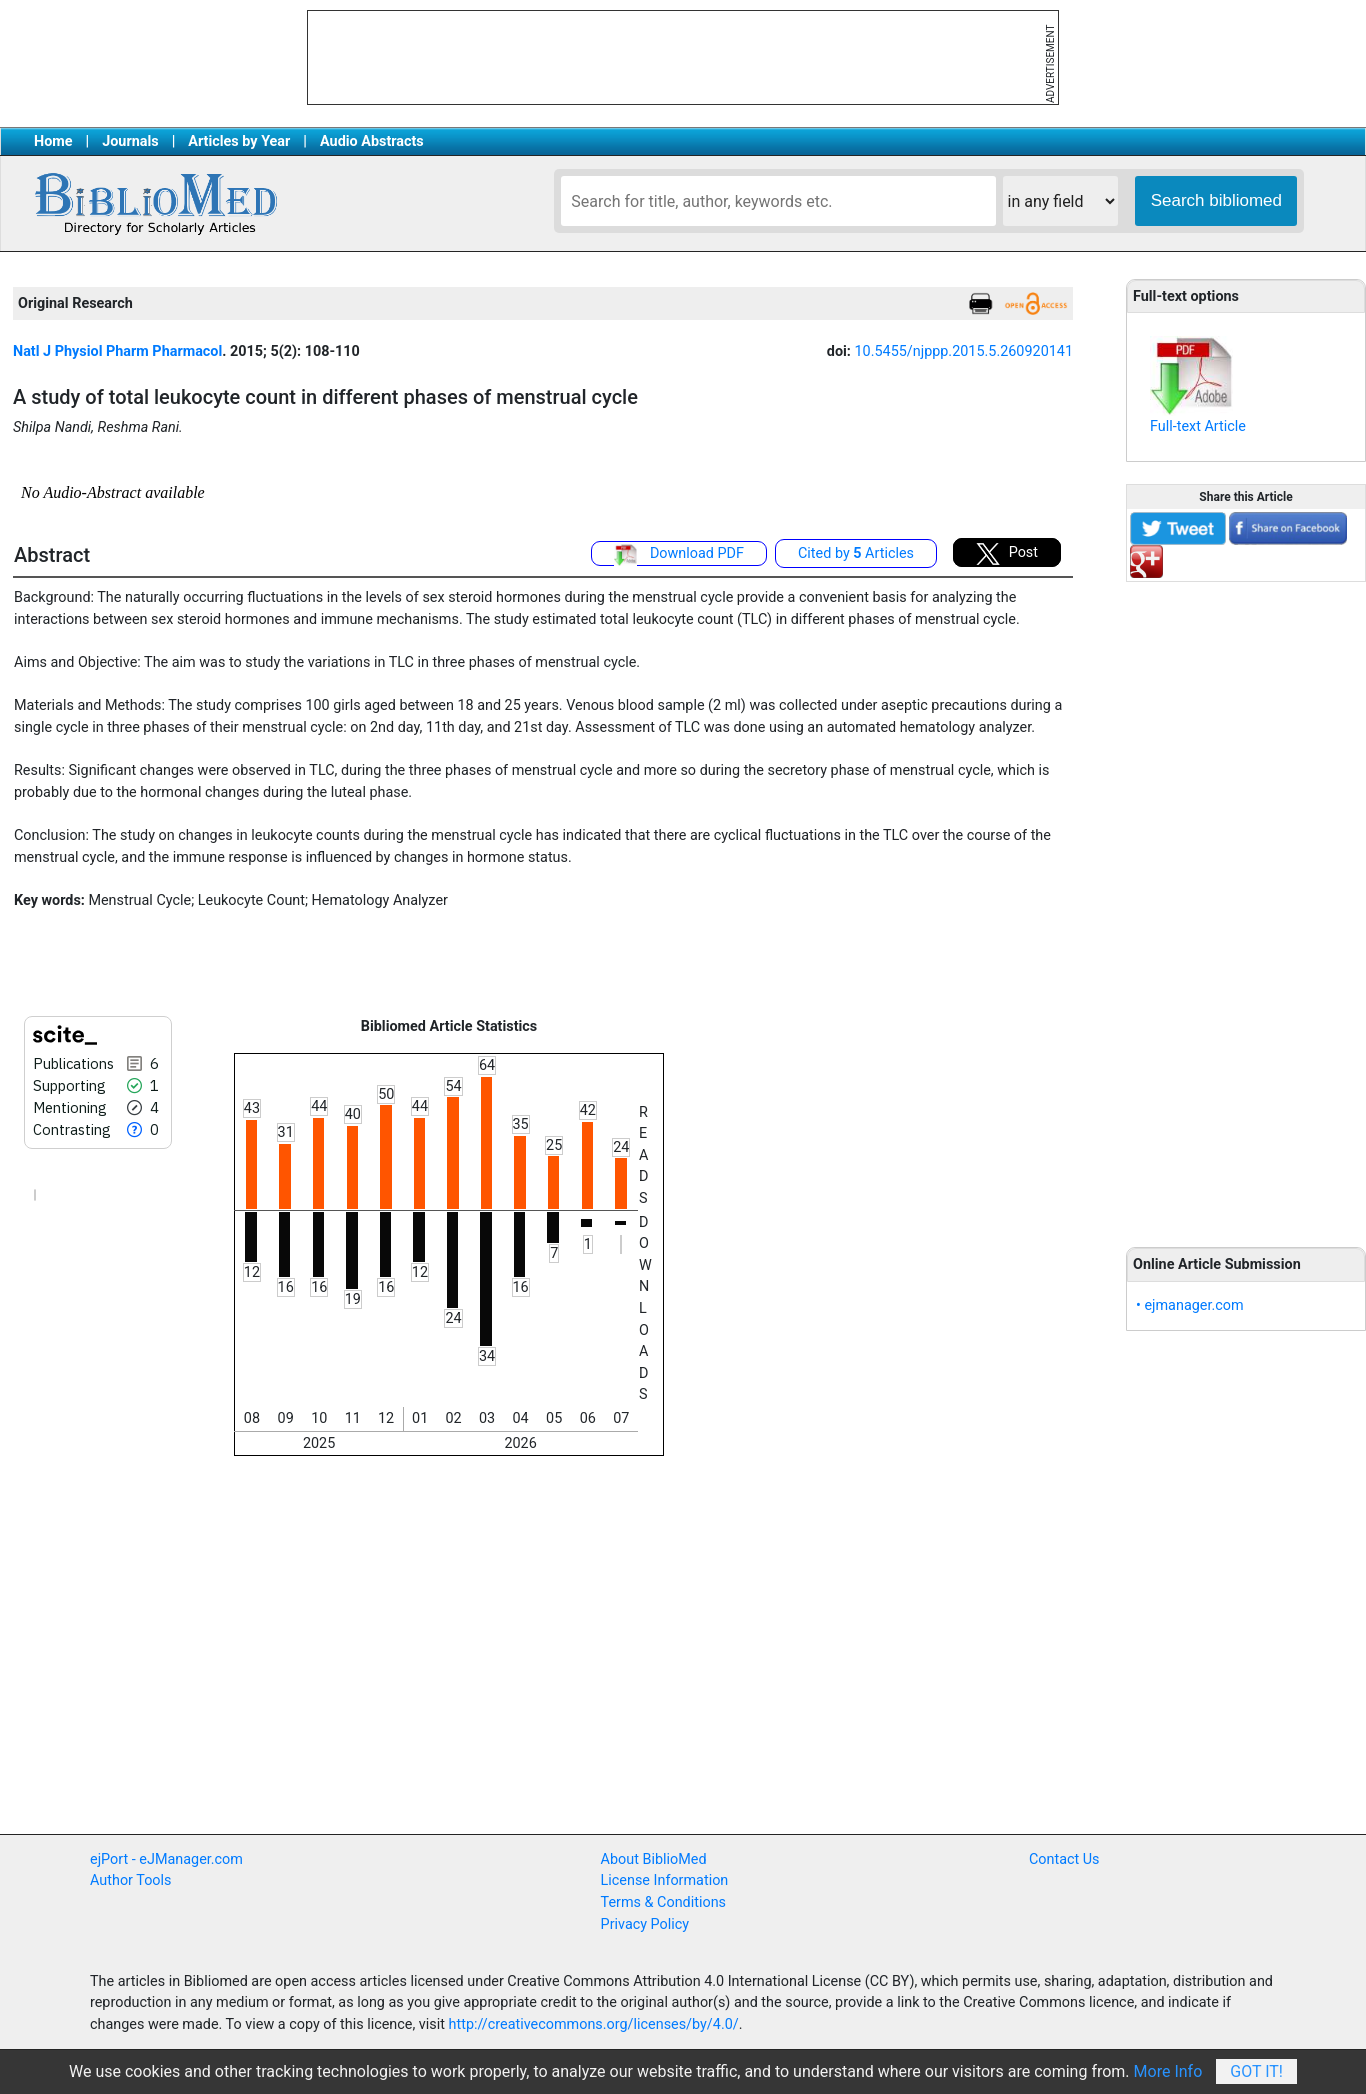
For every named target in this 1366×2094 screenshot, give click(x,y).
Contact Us (1064, 1859)
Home (53, 141)
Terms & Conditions (663, 1902)
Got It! (1256, 2071)
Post (1007, 554)
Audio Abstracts (372, 141)
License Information (665, 1880)
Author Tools (130, 1880)
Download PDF (679, 555)
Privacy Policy (645, 1924)
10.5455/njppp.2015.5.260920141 (963, 351)
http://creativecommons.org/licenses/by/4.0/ (594, 2024)
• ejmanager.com (1190, 1305)
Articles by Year (239, 141)
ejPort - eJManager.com (166, 1859)
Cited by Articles (856, 553)
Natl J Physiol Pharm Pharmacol (117, 351)
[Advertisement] (1246, 903)
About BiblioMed (654, 1859)
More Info (1168, 2071)
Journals (130, 141)
